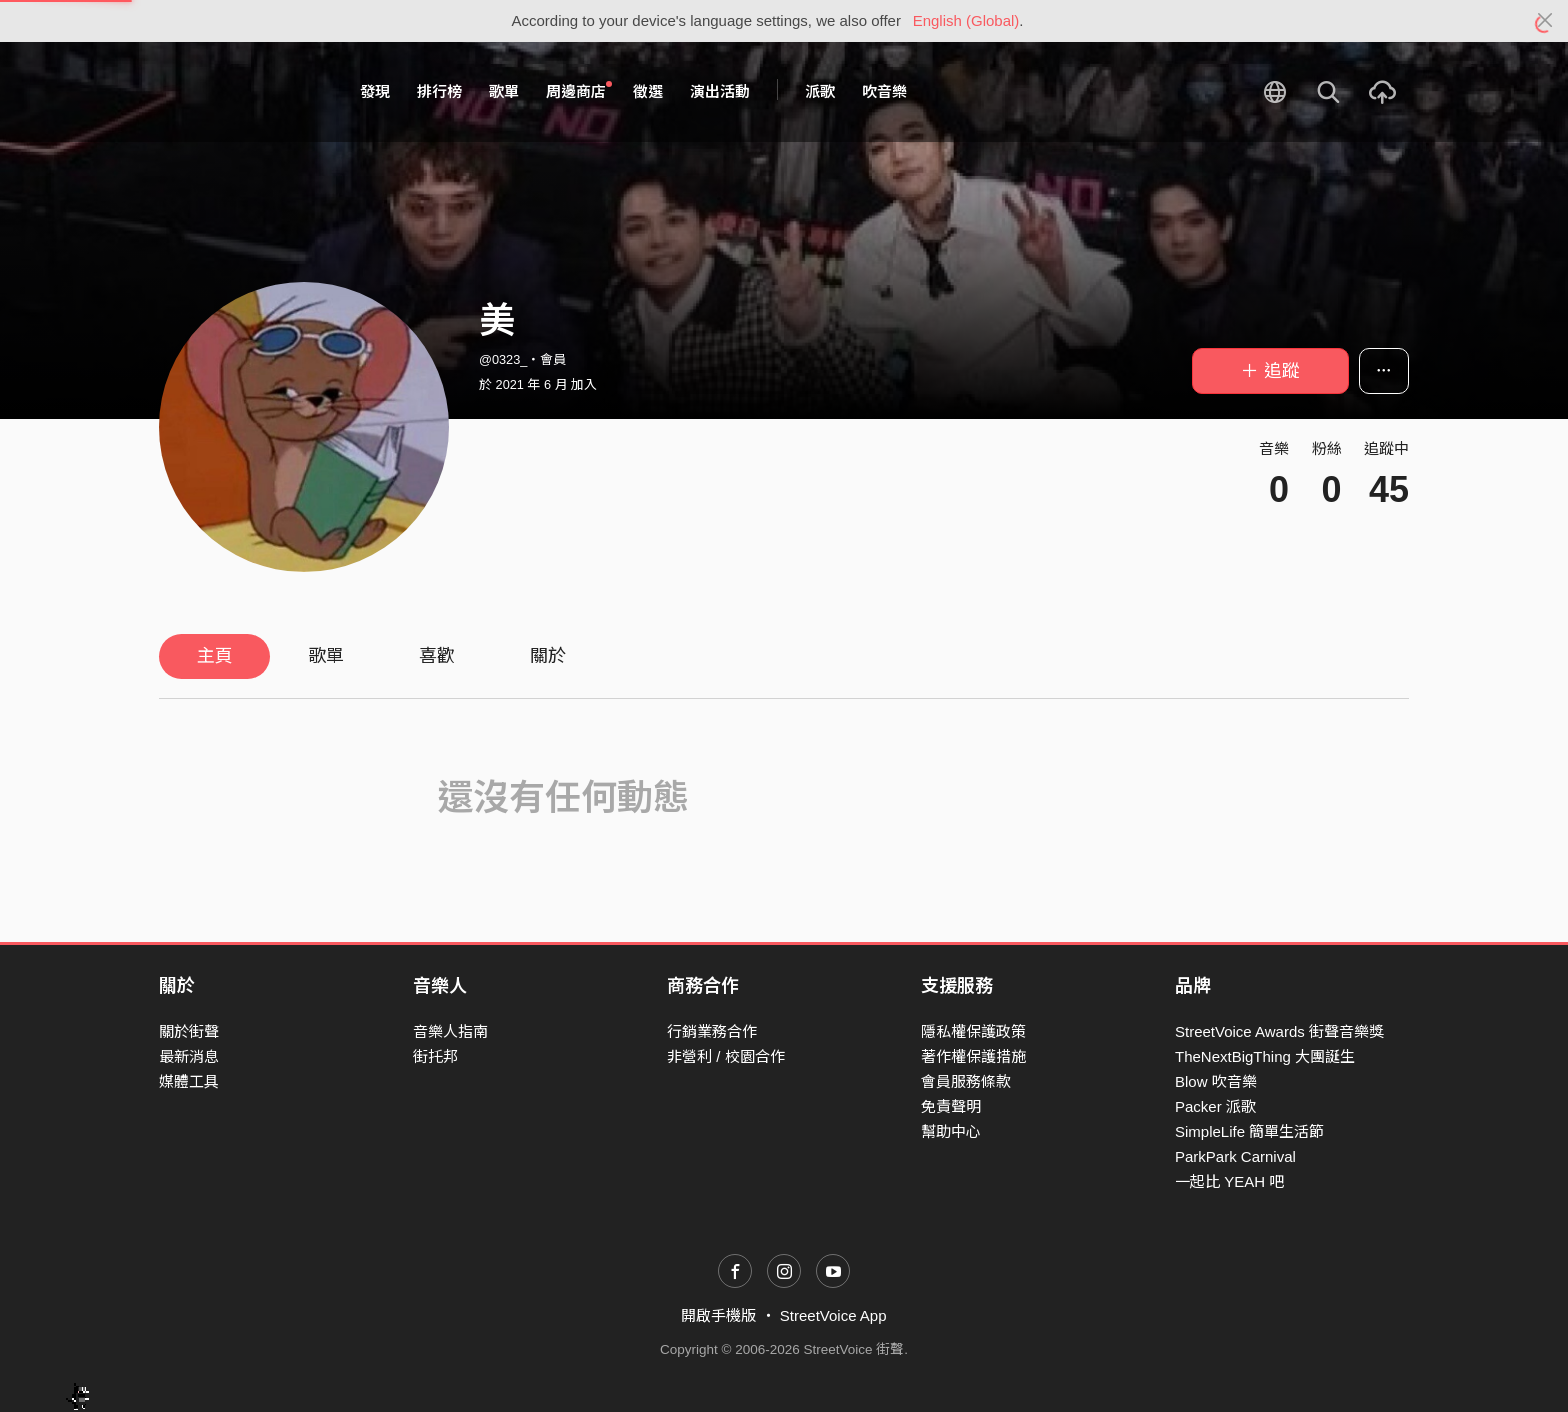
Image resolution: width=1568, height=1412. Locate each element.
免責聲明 (951, 1106)
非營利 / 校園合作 (726, 1056)
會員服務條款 (966, 1081)
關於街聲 (189, 1031)
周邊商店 (579, 91)
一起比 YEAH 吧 (1229, 1181)
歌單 (504, 91)
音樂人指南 (450, 1031)
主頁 (215, 656)
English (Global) (966, 20)
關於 (548, 656)
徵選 (648, 91)
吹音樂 (884, 91)
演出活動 (720, 91)
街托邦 (435, 1056)
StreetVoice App (833, 1315)
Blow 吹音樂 (1216, 1081)
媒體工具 (189, 1081)
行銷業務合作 (712, 1031)
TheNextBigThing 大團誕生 (1265, 1056)
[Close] (1545, 21)
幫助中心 (951, 1131)
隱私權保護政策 (973, 1031)
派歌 (820, 91)
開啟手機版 (718, 1315)
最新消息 (189, 1056)
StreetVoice (241, 92)
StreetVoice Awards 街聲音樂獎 (1279, 1031)
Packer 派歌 (1215, 1106)
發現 (375, 91)
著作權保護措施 (973, 1056)
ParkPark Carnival (1235, 1156)
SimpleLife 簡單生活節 (1249, 1131)
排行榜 (439, 91)
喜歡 (437, 656)
